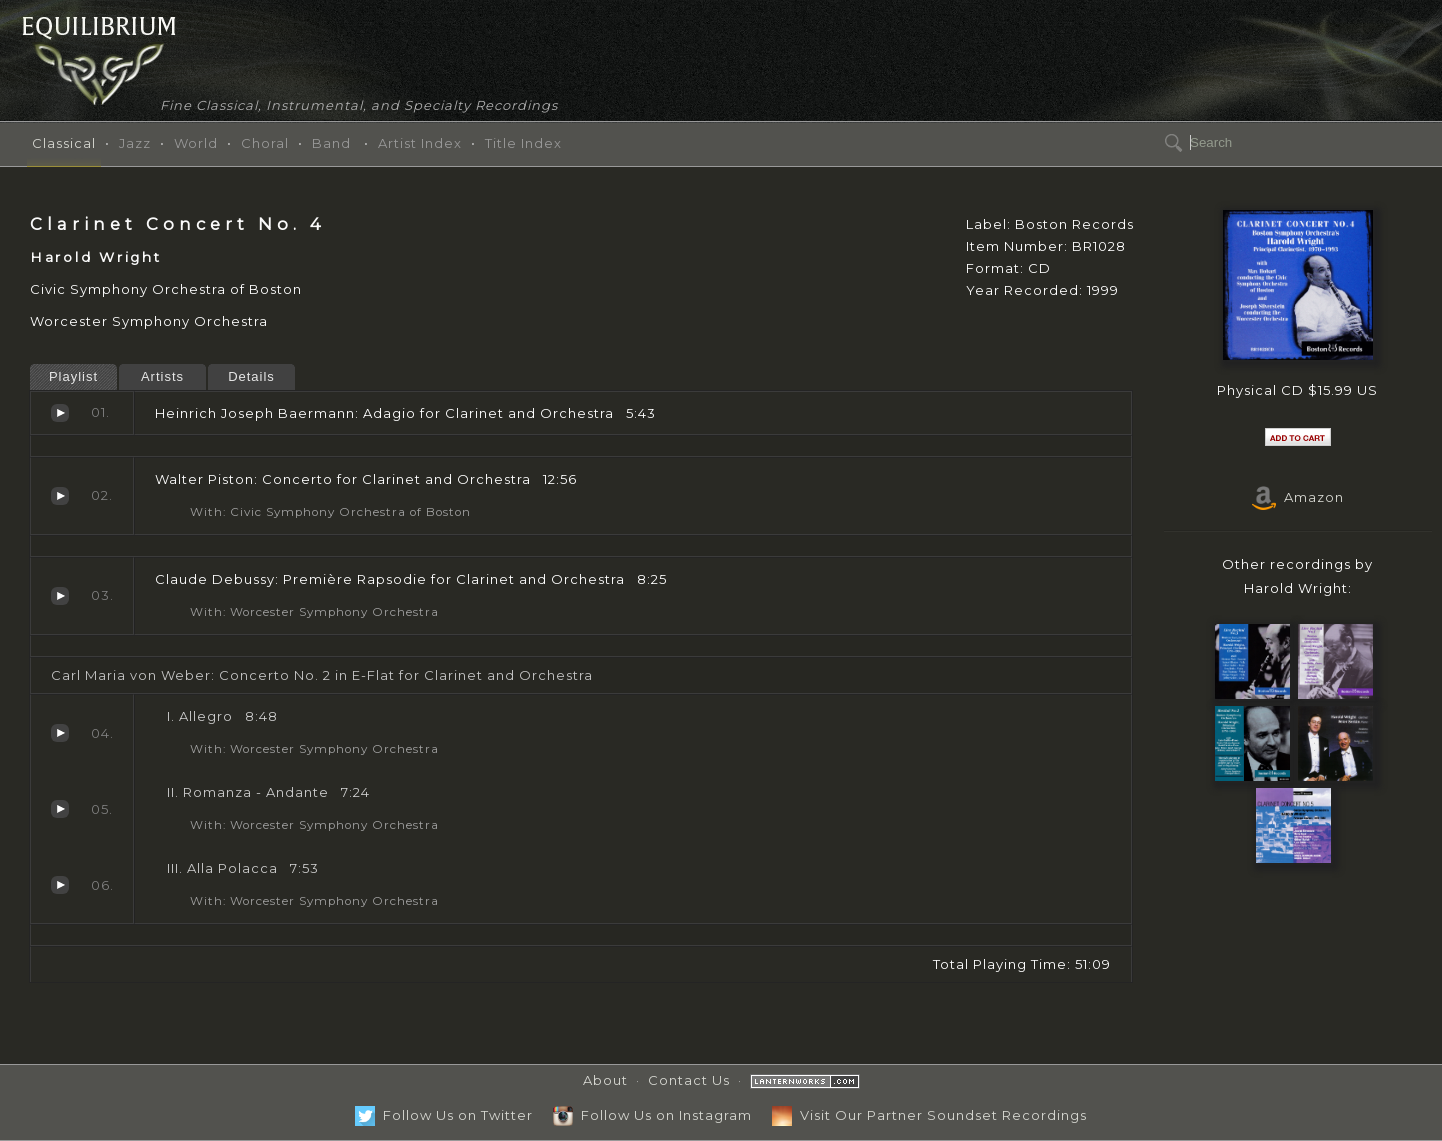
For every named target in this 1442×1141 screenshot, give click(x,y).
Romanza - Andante (60, 809)
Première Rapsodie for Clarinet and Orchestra (60, 596)
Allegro (60, 733)
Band (331, 143)
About (605, 1080)
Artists (162, 376)
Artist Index (420, 143)
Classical (64, 143)
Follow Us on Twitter (444, 1115)
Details (251, 376)
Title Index (523, 143)
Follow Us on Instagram (652, 1115)
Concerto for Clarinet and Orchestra (60, 496)
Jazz (135, 143)
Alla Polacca (60, 885)
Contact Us (689, 1080)
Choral (265, 143)
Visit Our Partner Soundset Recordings (929, 1115)
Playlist (73, 376)
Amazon (1298, 497)
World (196, 143)
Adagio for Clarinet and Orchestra (60, 413)
